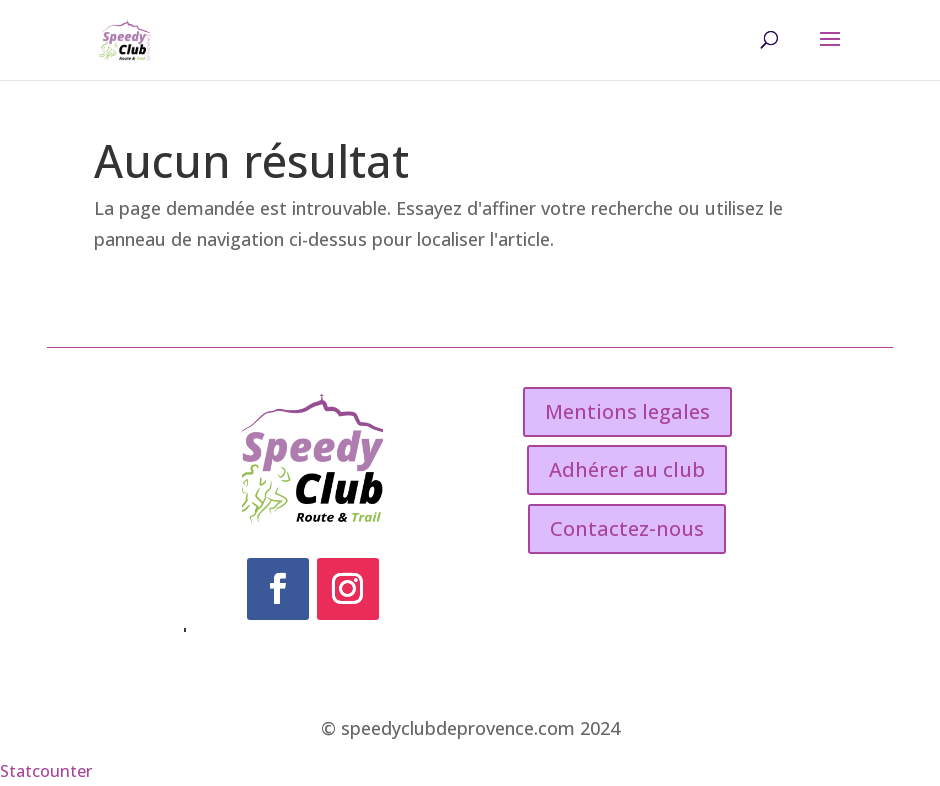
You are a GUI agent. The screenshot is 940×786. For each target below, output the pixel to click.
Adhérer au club (627, 469)
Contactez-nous (627, 528)
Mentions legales (627, 411)
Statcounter (46, 771)
